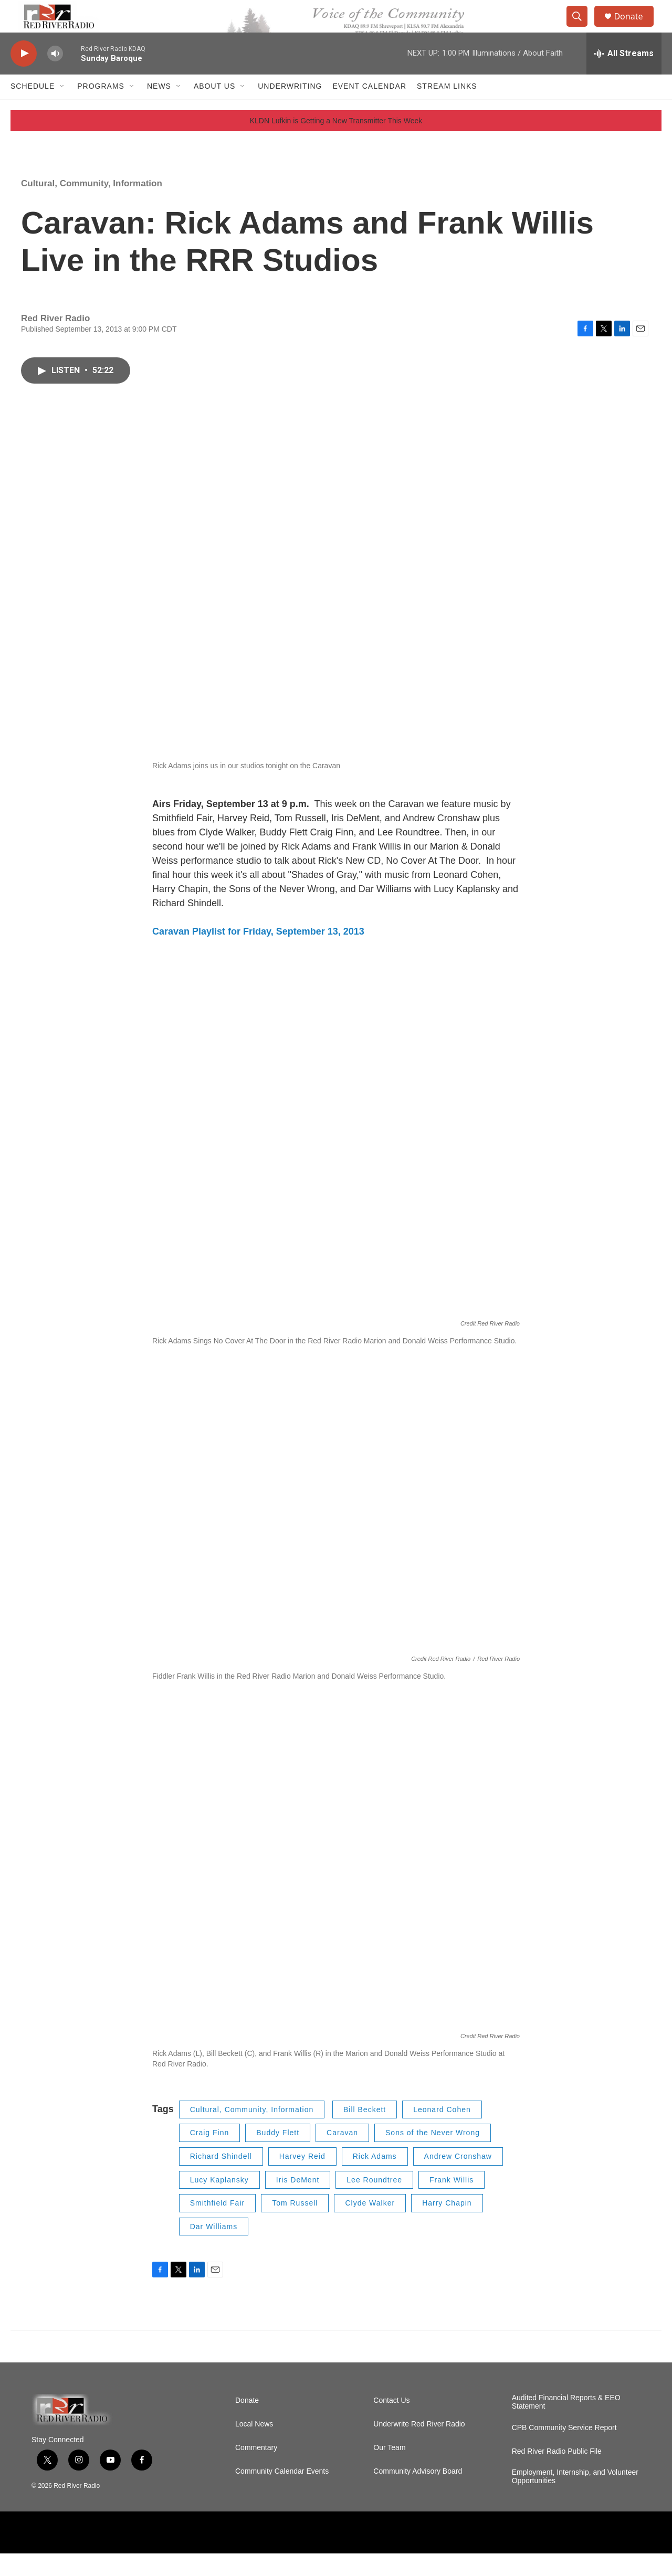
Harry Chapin (446, 2225)
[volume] (55, 76)
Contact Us (391, 2423)
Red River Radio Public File (557, 2474)
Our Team (389, 2470)
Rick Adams (375, 2179)
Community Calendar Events (282, 2494)
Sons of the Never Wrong (432, 2155)
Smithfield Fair (217, 2225)
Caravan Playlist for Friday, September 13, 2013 (258, 954)
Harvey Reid (302, 2179)
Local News (254, 2447)
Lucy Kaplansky (219, 2202)
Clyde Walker (370, 2225)
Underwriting (290, 109)
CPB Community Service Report (564, 2450)
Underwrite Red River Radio (419, 2447)
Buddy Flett (277, 2155)
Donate (634, 27)
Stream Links (447, 109)
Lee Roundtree (374, 2202)
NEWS (159, 109)
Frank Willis (451, 2202)
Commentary (256, 2470)
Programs (100, 109)
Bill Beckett (364, 2132)
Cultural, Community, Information (91, 206)
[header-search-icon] (581, 27)
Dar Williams (214, 2249)
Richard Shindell (221, 2179)
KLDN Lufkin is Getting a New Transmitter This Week (336, 143)
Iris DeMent (298, 2202)
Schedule (32, 109)
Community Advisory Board (417, 2494)
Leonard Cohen (442, 2132)
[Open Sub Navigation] (62, 109)
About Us (214, 109)
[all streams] (624, 76)
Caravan (342, 2155)
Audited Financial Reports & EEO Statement (566, 2424)
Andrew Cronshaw (458, 2179)
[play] (23, 76)
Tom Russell (295, 2225)
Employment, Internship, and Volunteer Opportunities (575, 2499)
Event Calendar (369, 109)
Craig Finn (209, 2155)
